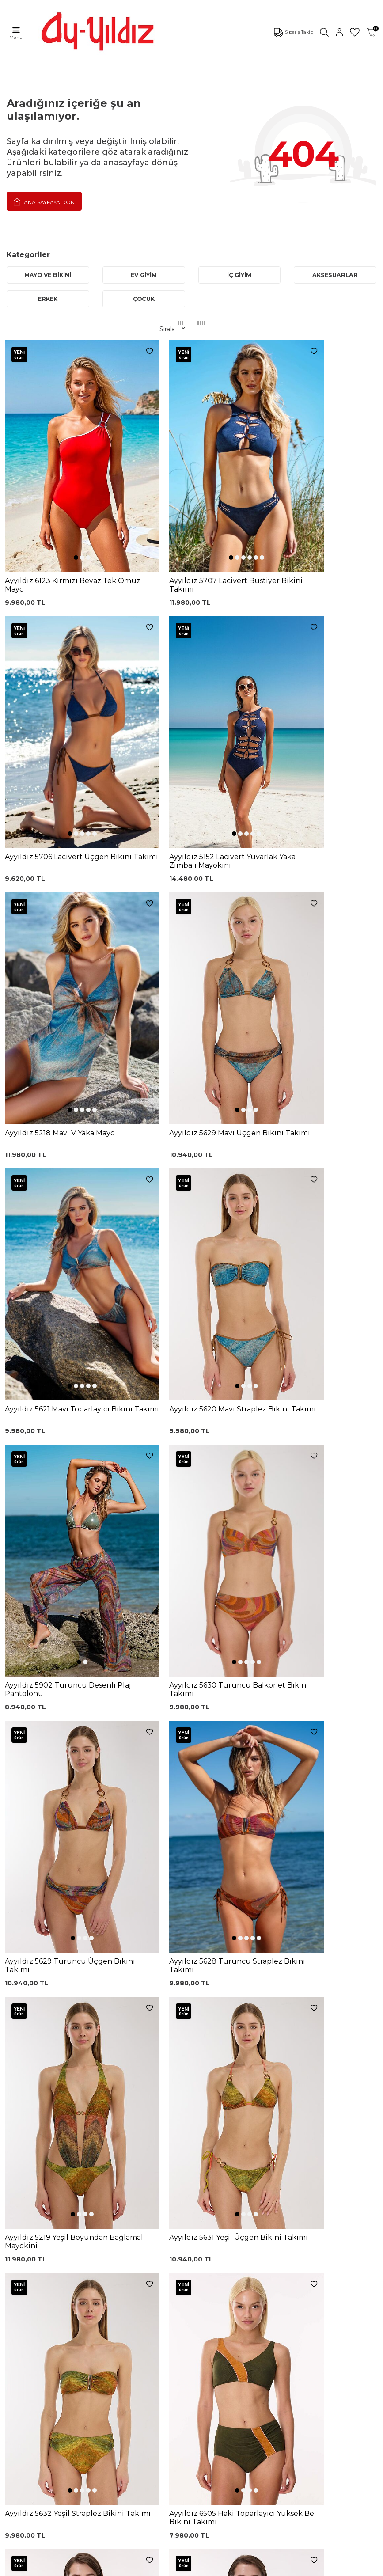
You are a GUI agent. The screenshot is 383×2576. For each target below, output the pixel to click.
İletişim (18, 2438)
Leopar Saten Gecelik (125, 2343)
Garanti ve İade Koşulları (200, 2290)
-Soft (143, 2567)
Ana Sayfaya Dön (44, 201)
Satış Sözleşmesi (202, 2305)
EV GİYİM (143, 274)
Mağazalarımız (29, 2411)
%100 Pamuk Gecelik (125, 2316)
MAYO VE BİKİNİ (47, 274)
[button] (57, 498)
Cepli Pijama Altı (116, 2356)
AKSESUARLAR (335, 274)
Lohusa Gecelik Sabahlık (115, 2288)
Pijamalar (21, 2289)
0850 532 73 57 (200, 2249)
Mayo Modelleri (30, 2249)
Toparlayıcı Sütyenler (38, 2302)
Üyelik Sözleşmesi (204, 2276)
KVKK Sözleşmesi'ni (51, 2182)
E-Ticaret (165, 2567)
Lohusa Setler (28, 2329)
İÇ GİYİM (239, 274)
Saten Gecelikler (32, 2315)
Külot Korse (110, 2329)
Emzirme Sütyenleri (37, 2342)
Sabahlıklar (23, 2355)
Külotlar (18, 2276)
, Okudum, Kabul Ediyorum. (85, 2182)
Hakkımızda (25, 2424)
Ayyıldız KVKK (28, 2385)
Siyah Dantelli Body (122, 2303)
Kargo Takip (195, 2262)
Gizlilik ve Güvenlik (205, 2332)
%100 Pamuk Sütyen (124, 2273)
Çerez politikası (30, 2398)
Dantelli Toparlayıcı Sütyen (120, 2242)
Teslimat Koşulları (203, 2318)
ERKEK (47, 299)
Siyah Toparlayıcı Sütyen (116, 2258)
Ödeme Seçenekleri (207, 2345)
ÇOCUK (143, 299)
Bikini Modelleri (30, 2262)
